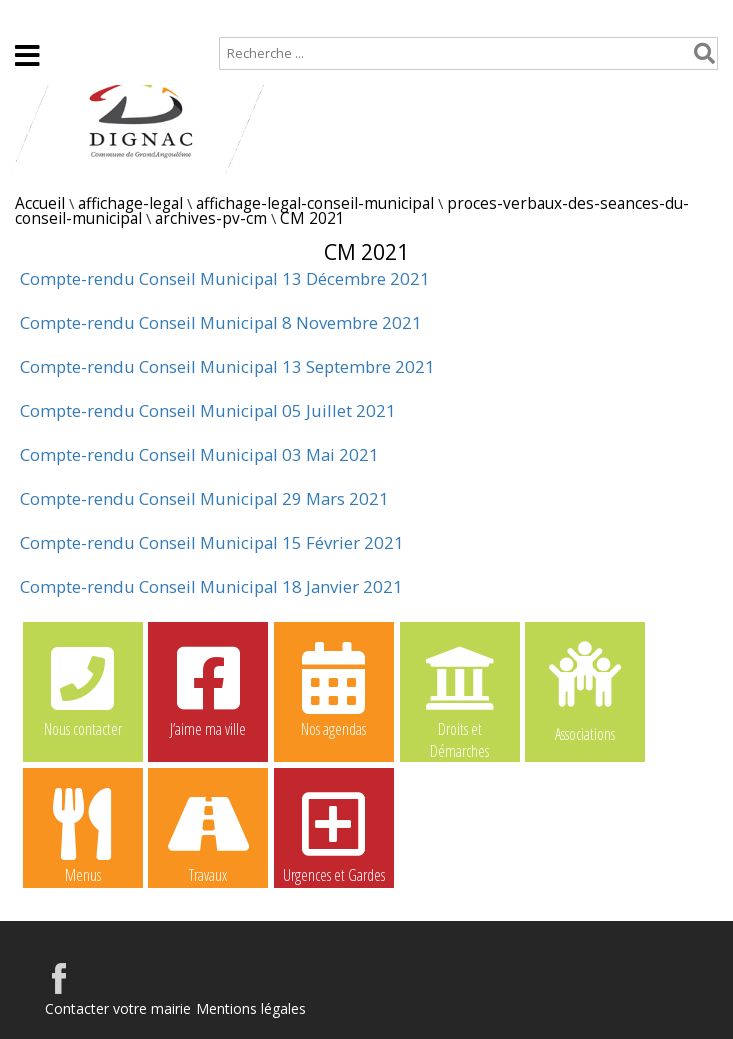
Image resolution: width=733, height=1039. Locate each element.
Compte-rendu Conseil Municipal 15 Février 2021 (212, 542)
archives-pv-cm (211, 218)
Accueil (32, 16)
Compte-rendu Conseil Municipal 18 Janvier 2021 (211, 586)
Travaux (208, 835)
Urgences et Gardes (334, 835)
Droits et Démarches (460, 690)
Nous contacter (83, 689)
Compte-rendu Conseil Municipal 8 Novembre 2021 (221, 322)
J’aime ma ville (208, 689)
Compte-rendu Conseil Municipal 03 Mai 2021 (199, 454)
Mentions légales (251, 1008)
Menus (83, 835)
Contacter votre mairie (118, 1008)
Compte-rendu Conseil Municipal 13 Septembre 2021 (227, 366)
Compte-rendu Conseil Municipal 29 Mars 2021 (204, 498)
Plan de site (127, 16)
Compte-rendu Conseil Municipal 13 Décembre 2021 (225, 278)
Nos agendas (334, 689)
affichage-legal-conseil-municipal (315, 203)
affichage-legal (130, 203)
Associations (585, 690)
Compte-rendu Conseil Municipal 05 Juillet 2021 (208, 410)
